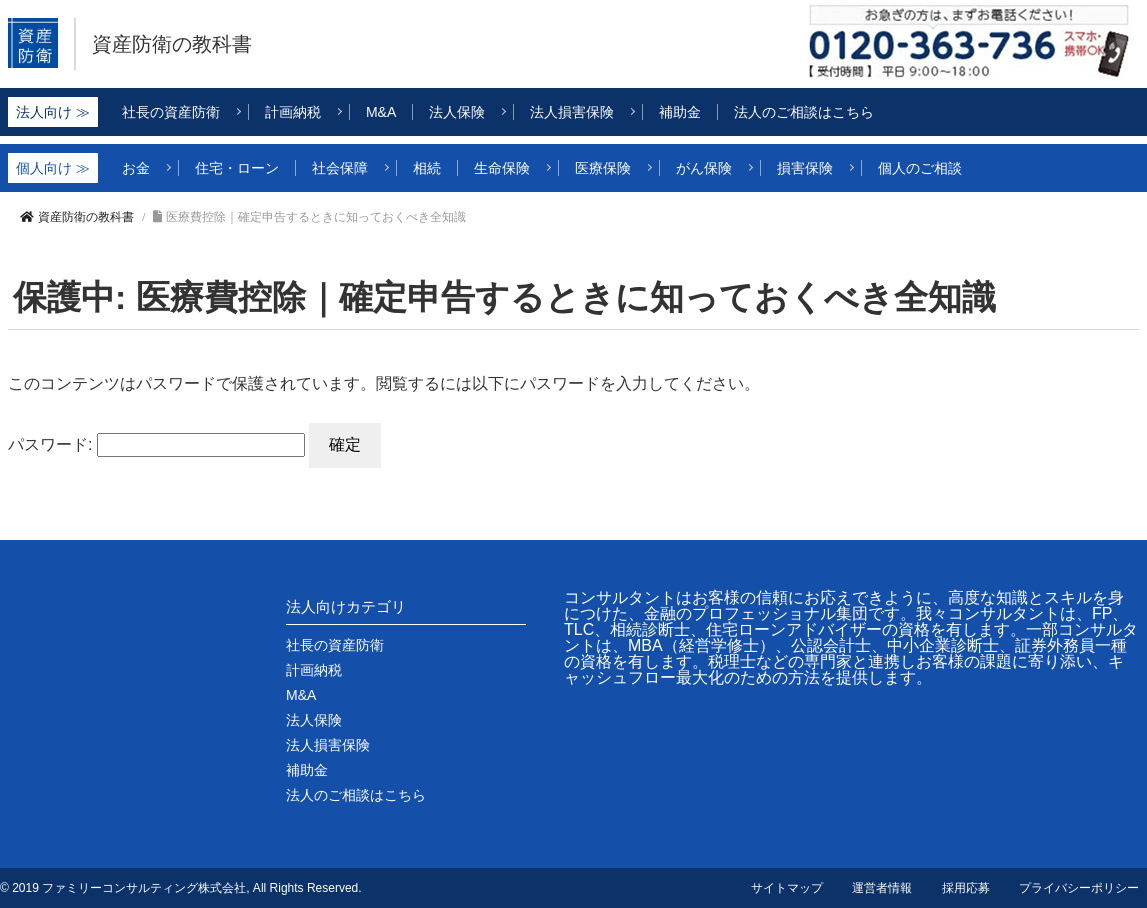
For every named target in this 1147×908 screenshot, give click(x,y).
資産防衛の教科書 (192, 44)
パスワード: (156, 444)
